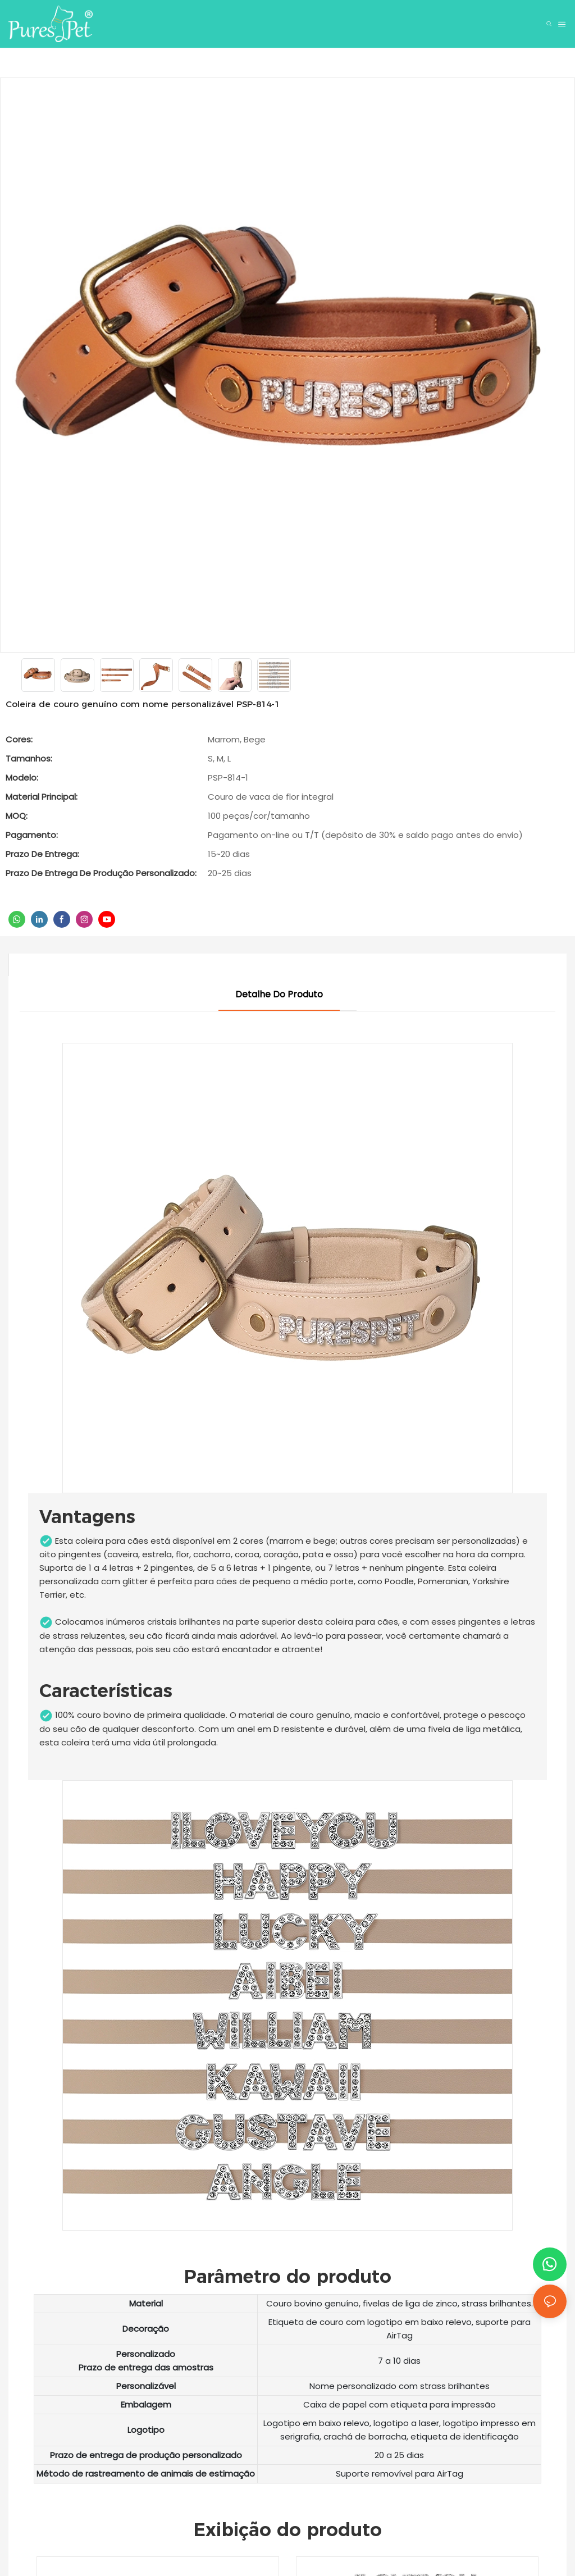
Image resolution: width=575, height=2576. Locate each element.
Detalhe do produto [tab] (279, 994)
